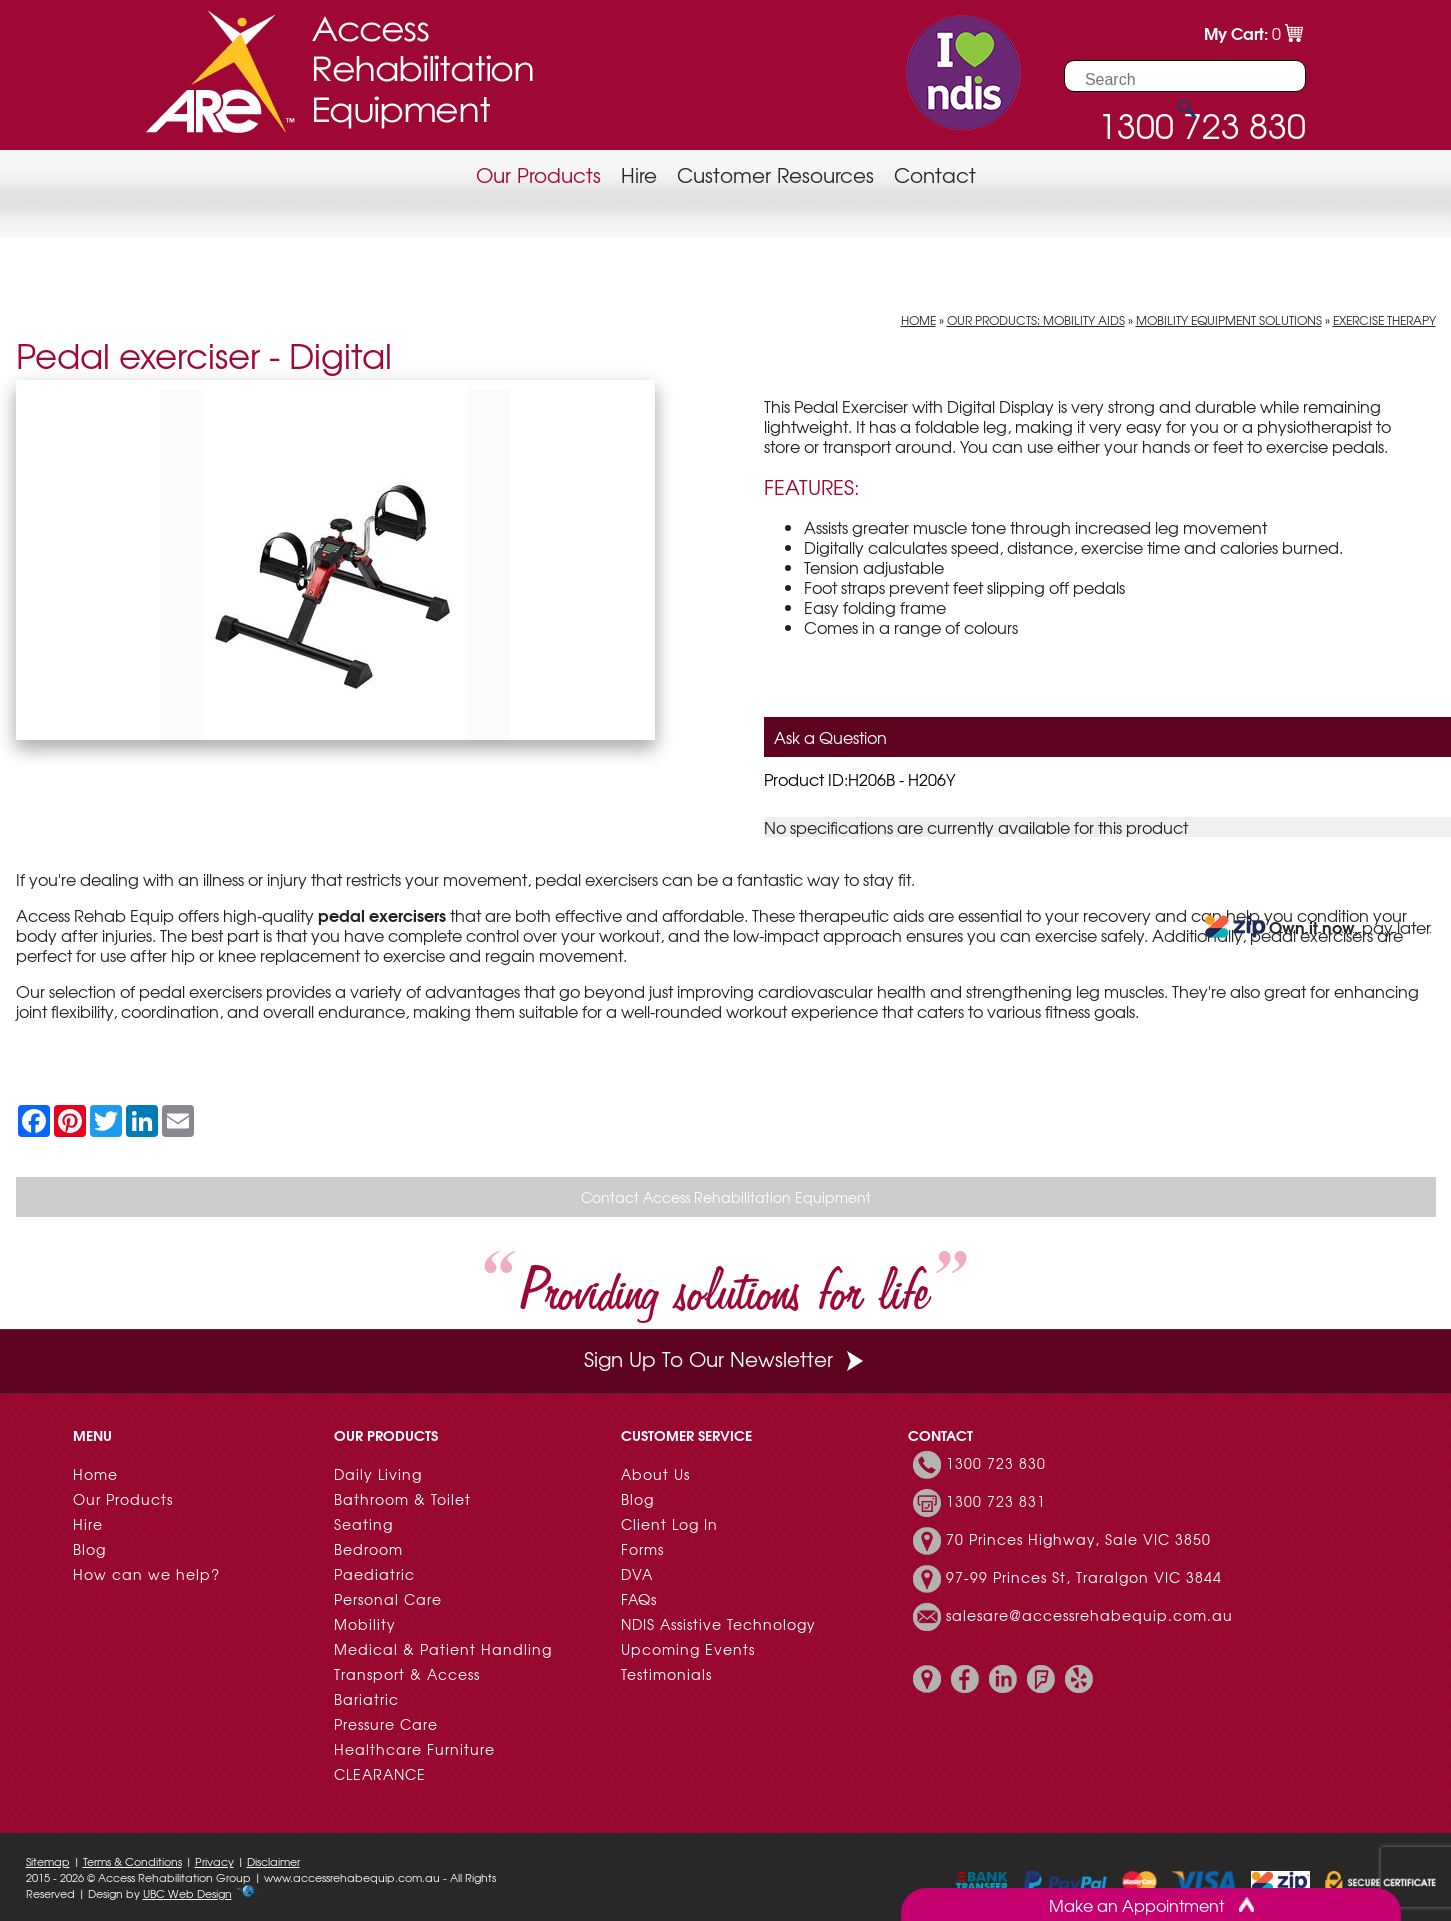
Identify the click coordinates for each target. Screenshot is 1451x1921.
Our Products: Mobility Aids (1036, 320)
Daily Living (378, 1474)
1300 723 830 (996, 1463)
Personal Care (388, 1599)
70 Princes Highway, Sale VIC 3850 (1078, 1539)
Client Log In (669, 1524)
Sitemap (48, 1861)
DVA (637, 1574)
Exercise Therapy (1384, 320)
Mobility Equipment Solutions (1229, 320)
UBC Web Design (187, 1893)
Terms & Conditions (132, 1861)
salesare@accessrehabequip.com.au (1089, 1615)
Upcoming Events (688, 1649)
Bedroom (368, 1549)
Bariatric (366, 1699)
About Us (655, 1474)
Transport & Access (407, 1674)
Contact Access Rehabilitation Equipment (726, 1197)
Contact (935, 174)
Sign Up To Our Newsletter (726, 1358)
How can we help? (146, 1574)
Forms (642, 1549)
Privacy (214, 1861)
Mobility (365, 1624)
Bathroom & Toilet (402, 1499)
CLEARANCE (380, 1774)
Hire (639, 174)
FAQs (639, 1599)
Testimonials (666, 1674)
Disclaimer (273, 1861)
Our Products (538, 174)
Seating (363, 1524)
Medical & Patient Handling (443, 1649)
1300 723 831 (996, 1501)
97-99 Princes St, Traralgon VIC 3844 (1084, 1577)
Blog (89, 1549)
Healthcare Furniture (414, 1749)
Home (918, 320)
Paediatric (374, 1574)
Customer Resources (775, 174)
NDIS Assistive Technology (718, 1624)
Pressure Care (386, 1724)
